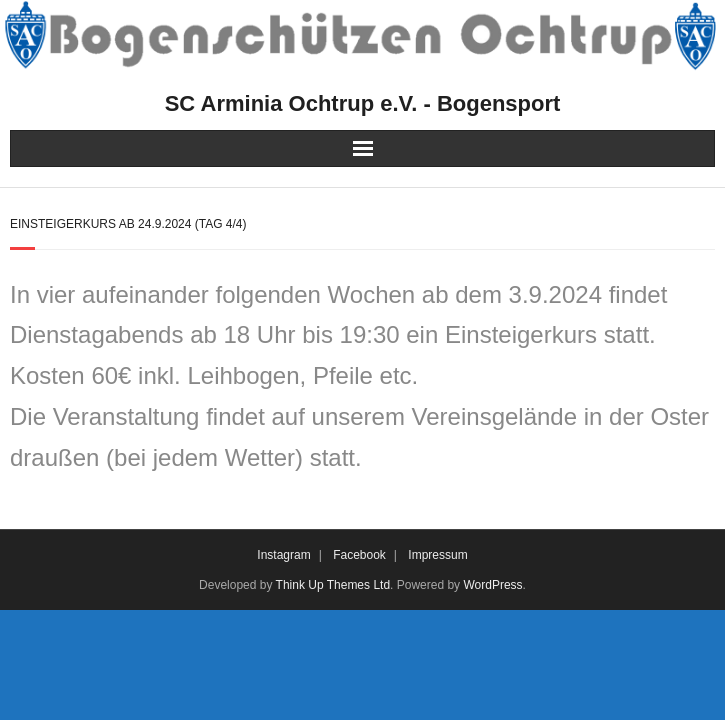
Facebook (359, 555)
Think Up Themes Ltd (333, 585)
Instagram (283, 555)
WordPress (492, 585)
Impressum (437, 555)
